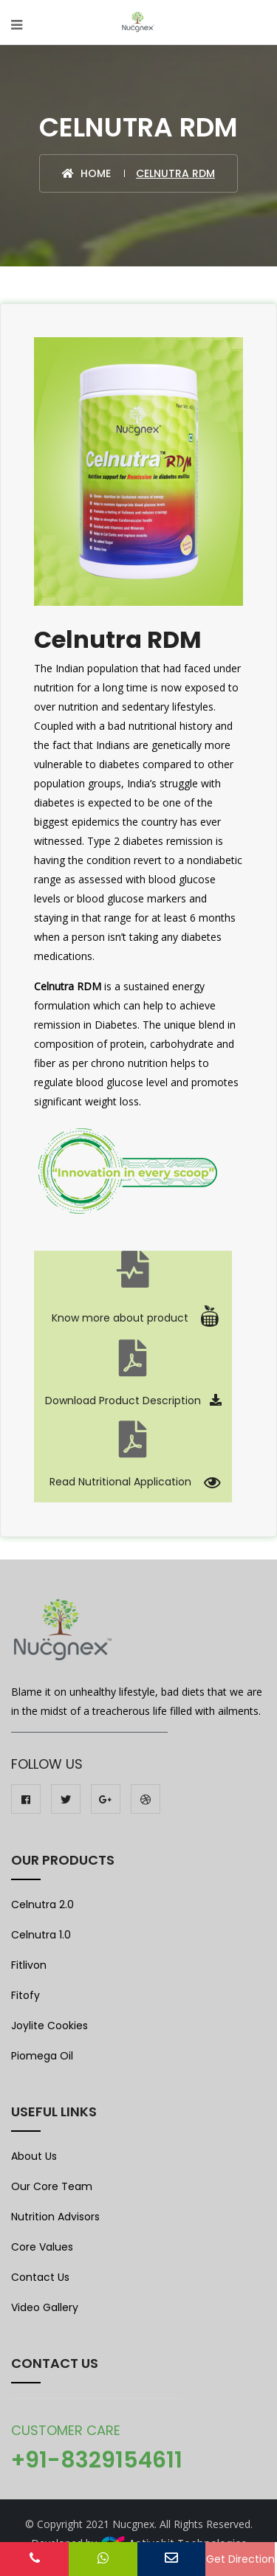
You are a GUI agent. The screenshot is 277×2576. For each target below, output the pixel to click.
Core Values (42, 2247)
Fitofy (25, 1995)
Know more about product (133, 1318)
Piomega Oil (42, 2055)
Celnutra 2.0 (42, 1904)
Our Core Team (51, 2186)
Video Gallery (44, 2307)
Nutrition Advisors (55, 2216)
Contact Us (40, 2277)
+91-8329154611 (96, 2460)
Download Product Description (133, 1400)
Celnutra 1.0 (41, 1934)
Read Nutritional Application (133, 1481)
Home (86, 173)
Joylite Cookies (49, 2025)
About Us (34, 2156)
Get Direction (240, 2559)
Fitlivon (29, 1965)
